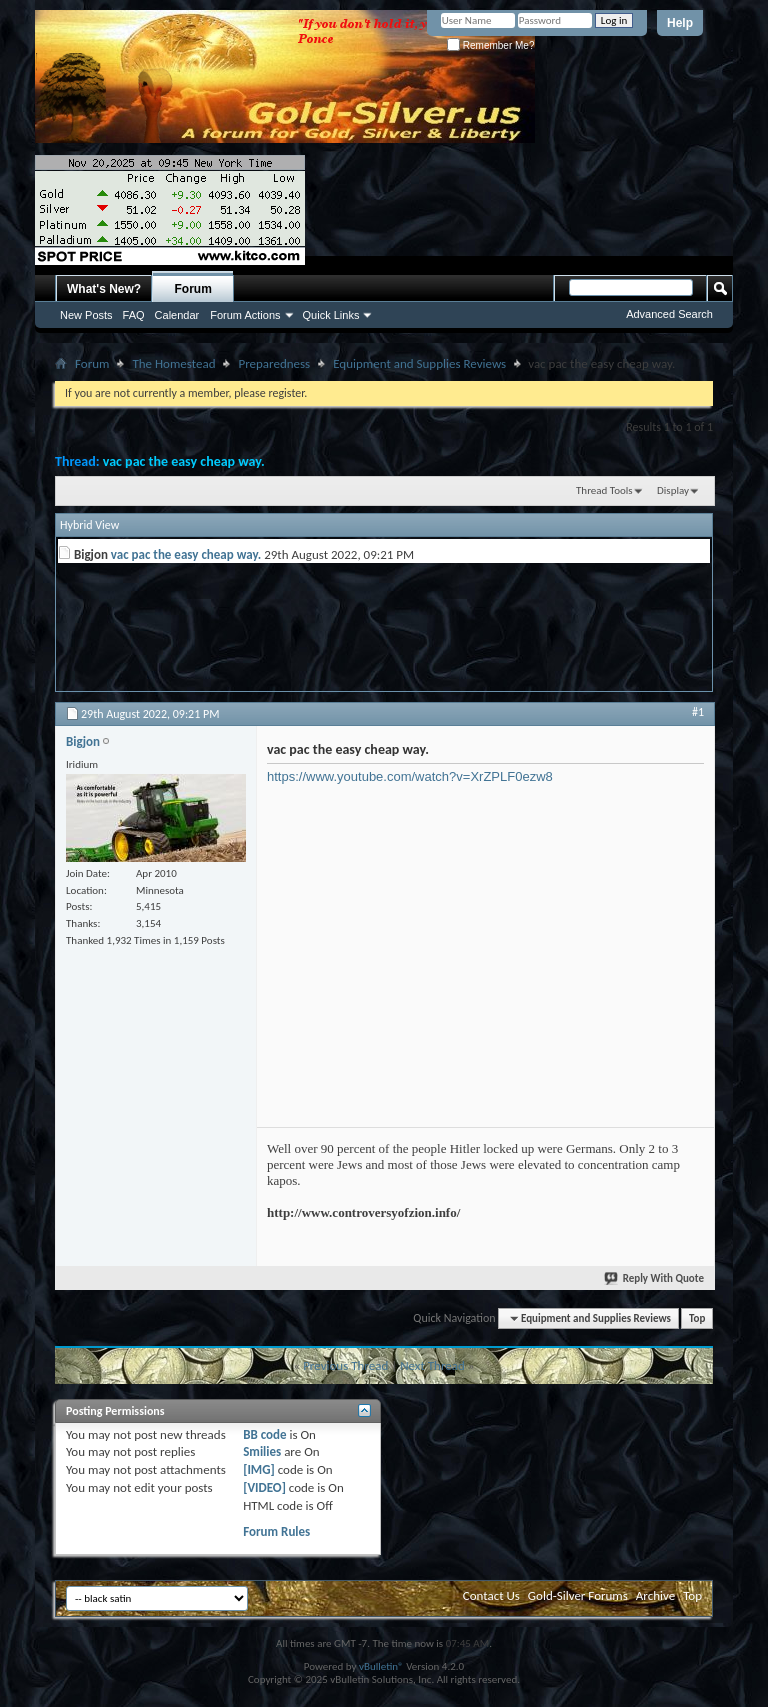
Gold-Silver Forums (578, 1595)
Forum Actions (245, 315)
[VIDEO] (264, 1487)
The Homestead (173, 363)
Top (697, 1318)
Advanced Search (669, 314)
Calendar (177, 315)
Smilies (262, 1451)
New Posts (86, 315)
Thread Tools (604, 490)
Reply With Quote (655, 1278)
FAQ (134, 315)
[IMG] (259, 1469)
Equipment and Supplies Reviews (419, 363)
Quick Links (331, 315)
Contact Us (491, 1595)
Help (680, 23)
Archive (655, 1595)
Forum (193, 289)
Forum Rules (276, 1531)
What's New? (104, 289)
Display (673, 490)
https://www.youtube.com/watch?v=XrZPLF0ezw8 (410, 776)
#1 (698, 712)
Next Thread (432, 1365)
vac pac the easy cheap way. (184, 461)
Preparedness (274, 363)
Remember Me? (490, 45)
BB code (264, 1434)
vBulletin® (381, 1666)
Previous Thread (345, 1365)
